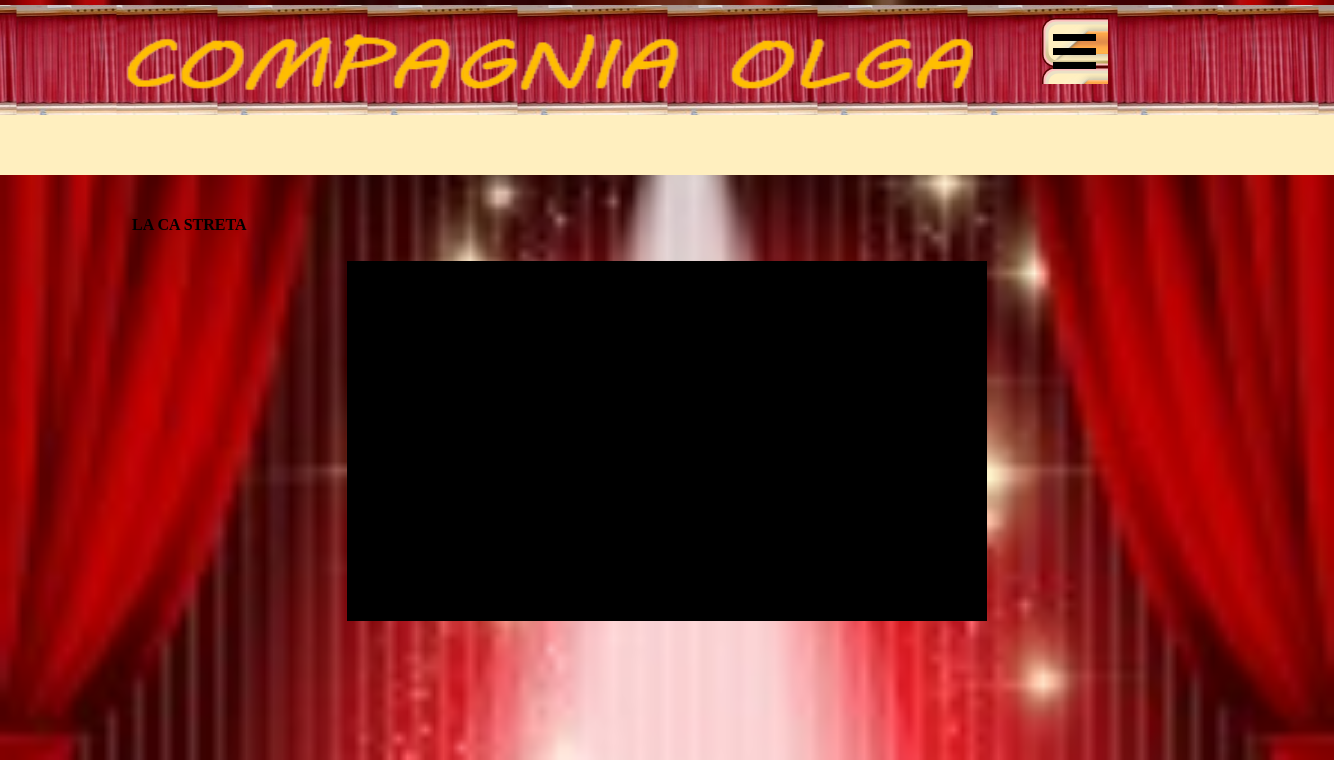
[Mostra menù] (1075, 51)
